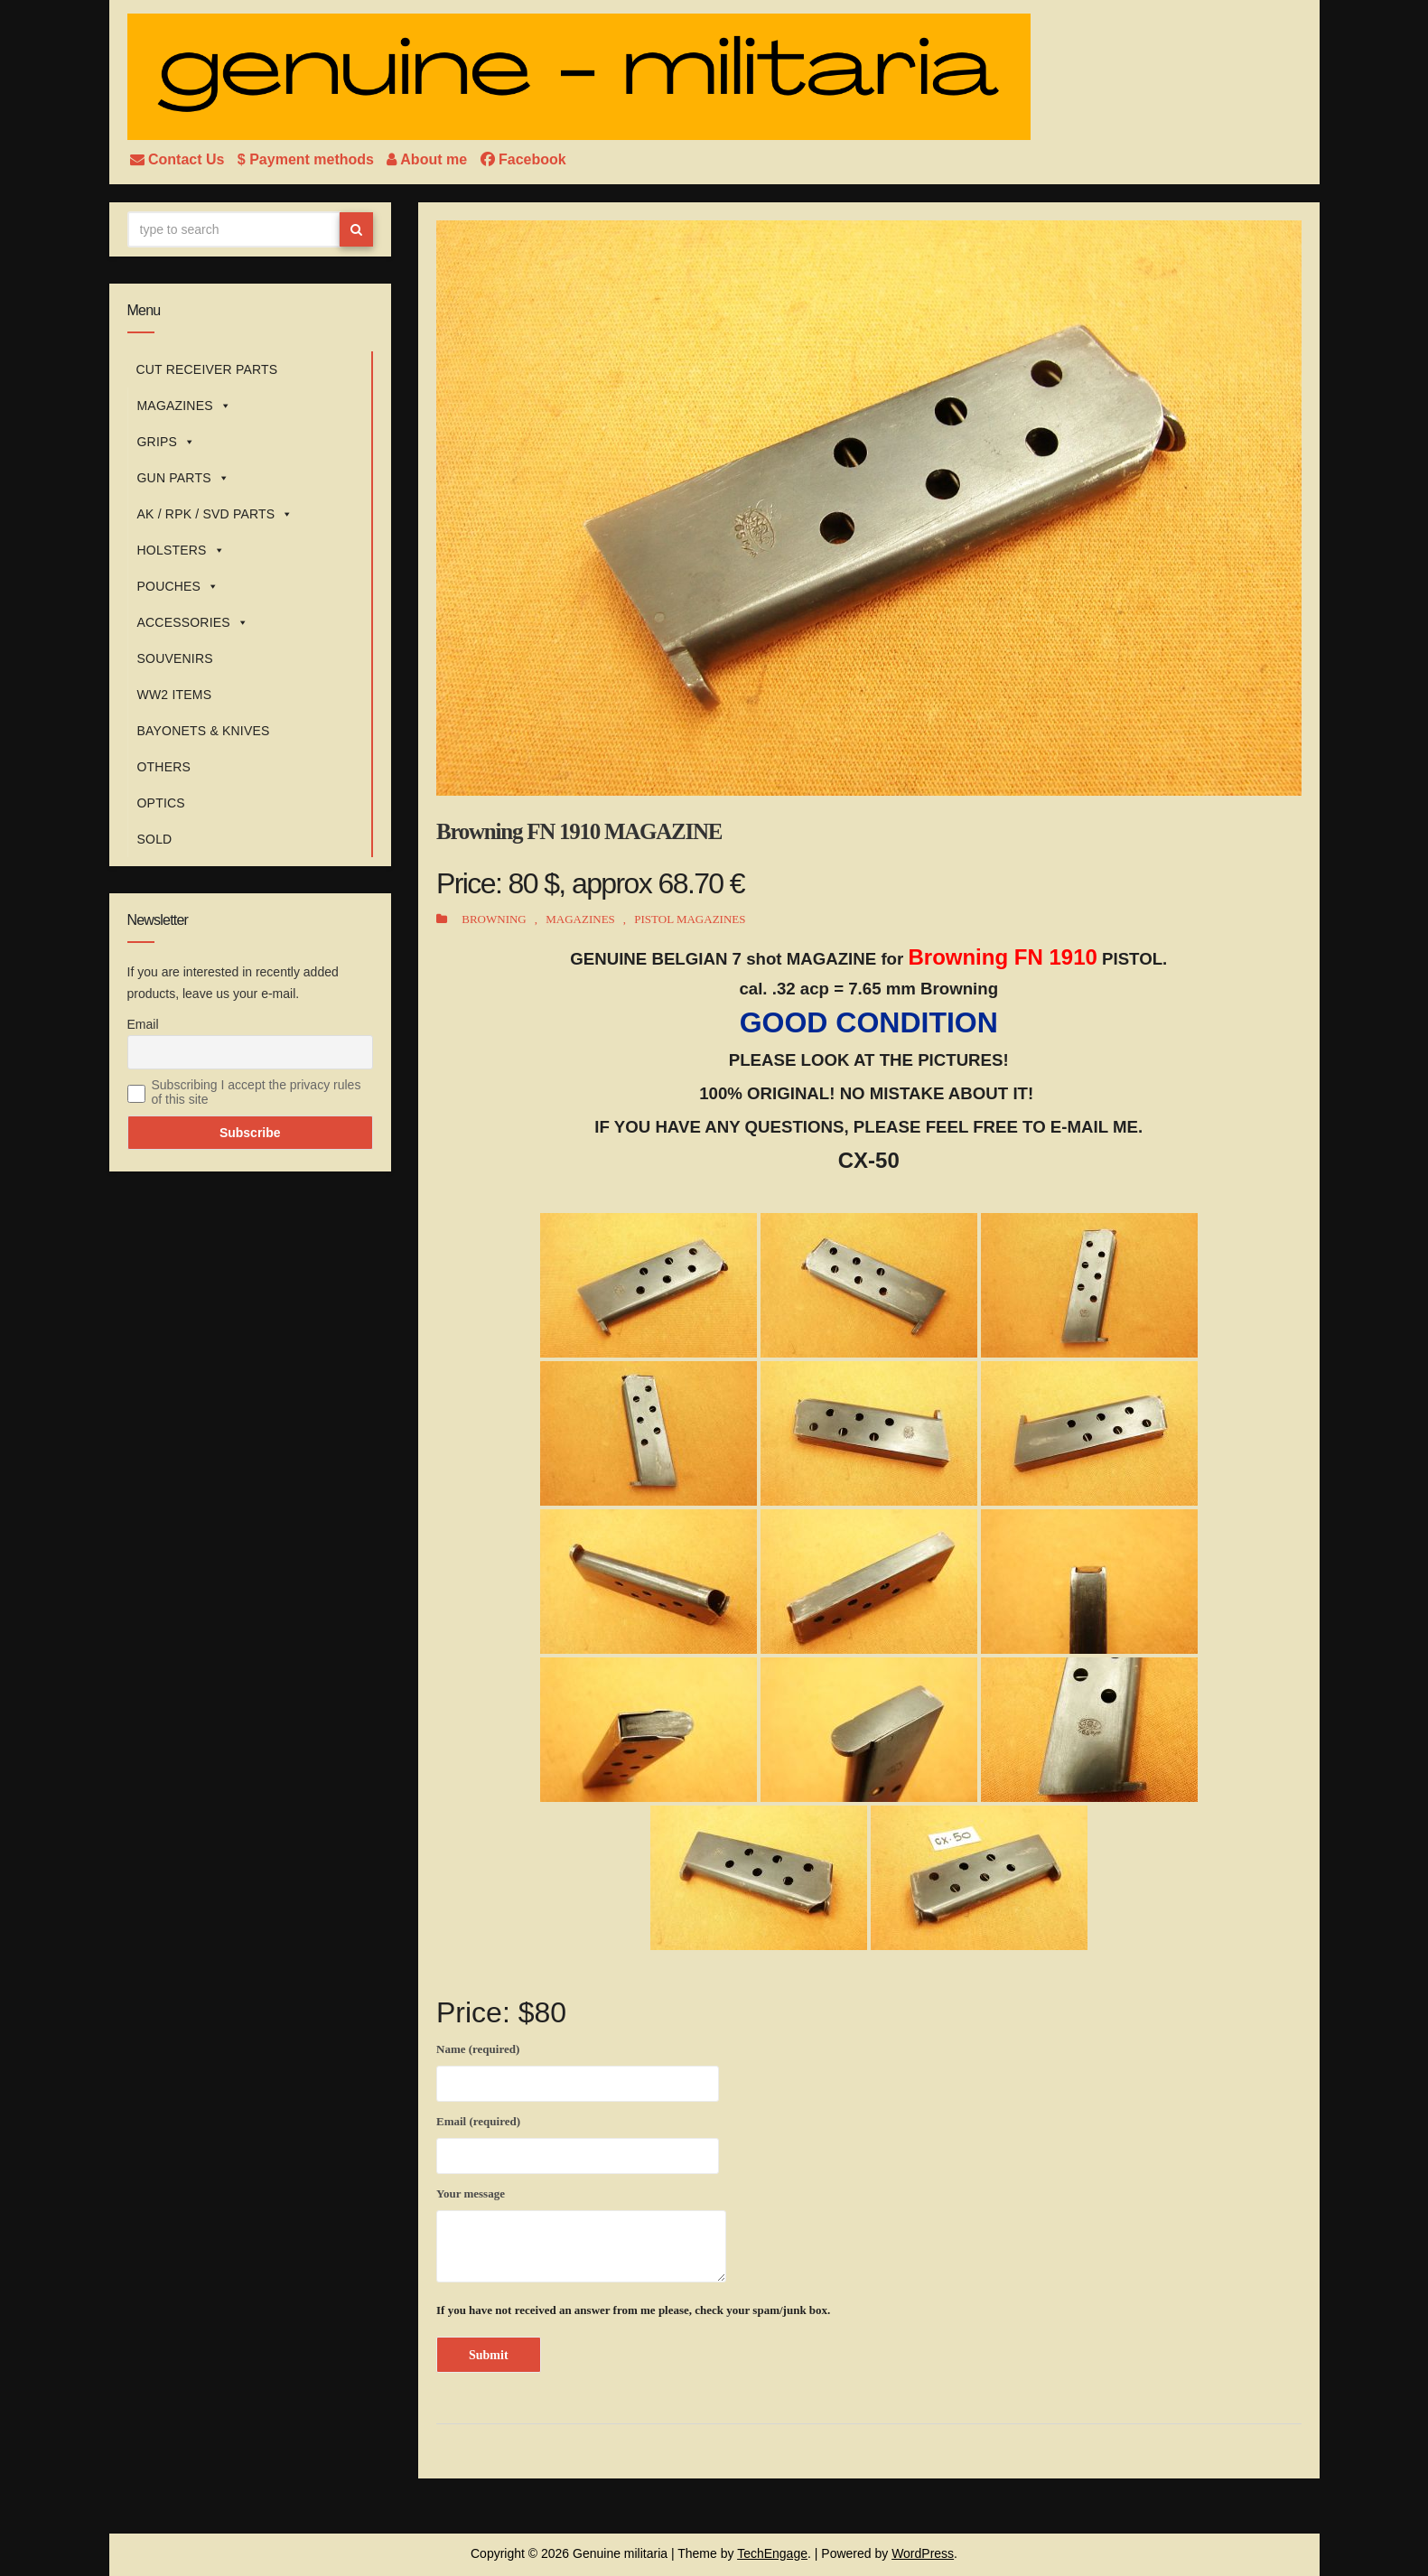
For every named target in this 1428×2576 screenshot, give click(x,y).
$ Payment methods (308, 159)
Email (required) (577, 2141)
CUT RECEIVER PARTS (207, 369)
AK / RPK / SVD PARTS (215, 514)
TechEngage (772, 2553)
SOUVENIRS (175, 658)
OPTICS (161, 803)
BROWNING (494, 919)
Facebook (523, 159)
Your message (581, 2234)
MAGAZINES (184, 405)
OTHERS (164, 767)
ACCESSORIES (193, 622)
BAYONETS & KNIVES (203, 730)
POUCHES (178, 586)
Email (143, 1024)
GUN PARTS (183, 478)
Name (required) (577, 2069)
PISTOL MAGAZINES (689, 919)
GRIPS (166, 441)
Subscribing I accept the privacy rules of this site (256, 1092)
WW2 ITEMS (174, 694)
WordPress (922, 2553)
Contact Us (179, 159)
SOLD (155, 839)
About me (429, 159)
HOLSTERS (181, 550)
